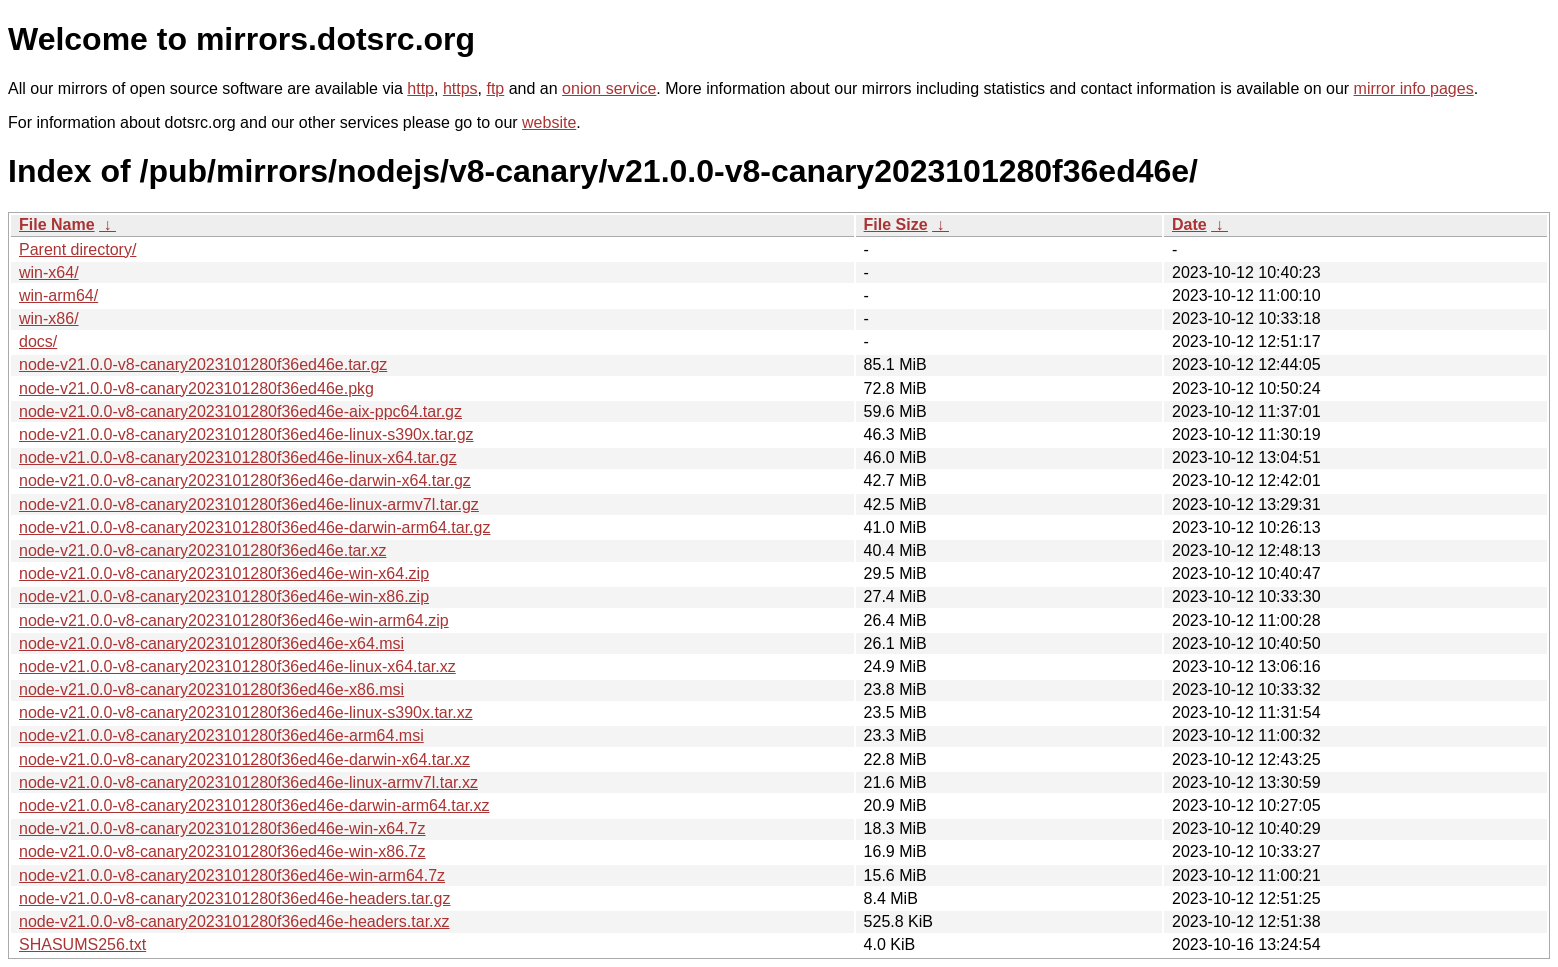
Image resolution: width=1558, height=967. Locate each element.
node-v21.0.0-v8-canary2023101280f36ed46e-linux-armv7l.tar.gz (249, 504)
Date (1189, 224)
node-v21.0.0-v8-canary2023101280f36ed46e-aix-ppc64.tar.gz (240, 411)
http (420, 88)
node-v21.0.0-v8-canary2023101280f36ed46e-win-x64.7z (222, 828)
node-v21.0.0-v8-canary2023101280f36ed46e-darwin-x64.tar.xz (244, 759)
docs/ (38, 341)
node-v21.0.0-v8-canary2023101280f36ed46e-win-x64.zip (224, 573)
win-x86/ (49, 318)
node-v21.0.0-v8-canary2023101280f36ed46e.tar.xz (202, 550)
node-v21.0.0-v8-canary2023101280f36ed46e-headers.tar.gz (234, 898)
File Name (57, 224)
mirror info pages (1414, 88)
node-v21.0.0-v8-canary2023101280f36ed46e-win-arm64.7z (232, 875)
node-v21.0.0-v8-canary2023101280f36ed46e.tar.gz (203, 364)
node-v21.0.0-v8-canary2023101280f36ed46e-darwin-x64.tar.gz (245, 480)
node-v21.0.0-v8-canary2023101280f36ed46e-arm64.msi (221, 735)
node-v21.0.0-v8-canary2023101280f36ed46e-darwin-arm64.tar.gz (254, 527)
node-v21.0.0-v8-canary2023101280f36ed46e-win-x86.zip (224, 596)
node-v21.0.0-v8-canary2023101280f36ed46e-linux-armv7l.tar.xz (248, 782)
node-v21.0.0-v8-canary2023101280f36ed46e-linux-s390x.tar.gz (246, 434)
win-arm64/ (58, 295)
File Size (896, 224)
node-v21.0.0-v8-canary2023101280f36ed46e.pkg (196, 388)
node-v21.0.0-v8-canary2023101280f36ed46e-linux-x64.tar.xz (237, 666)
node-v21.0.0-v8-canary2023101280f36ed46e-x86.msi (211, 689)
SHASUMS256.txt (82, 944)
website (549, 122)
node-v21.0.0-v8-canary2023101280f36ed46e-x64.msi (211, 643)
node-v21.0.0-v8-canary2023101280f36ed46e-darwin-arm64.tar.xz (254, 805)
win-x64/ (49, 272)
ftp (495, 88)
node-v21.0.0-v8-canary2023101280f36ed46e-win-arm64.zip (234, 620)
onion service (609, 88)
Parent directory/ (77, 249)
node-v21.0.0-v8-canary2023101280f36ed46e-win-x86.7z (222, 851)
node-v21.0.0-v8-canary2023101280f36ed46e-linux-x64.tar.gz (238, 457)
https (460, 88)
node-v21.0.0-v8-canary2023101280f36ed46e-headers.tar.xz (234, 921)
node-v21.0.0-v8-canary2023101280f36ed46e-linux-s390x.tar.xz (246, 712)
